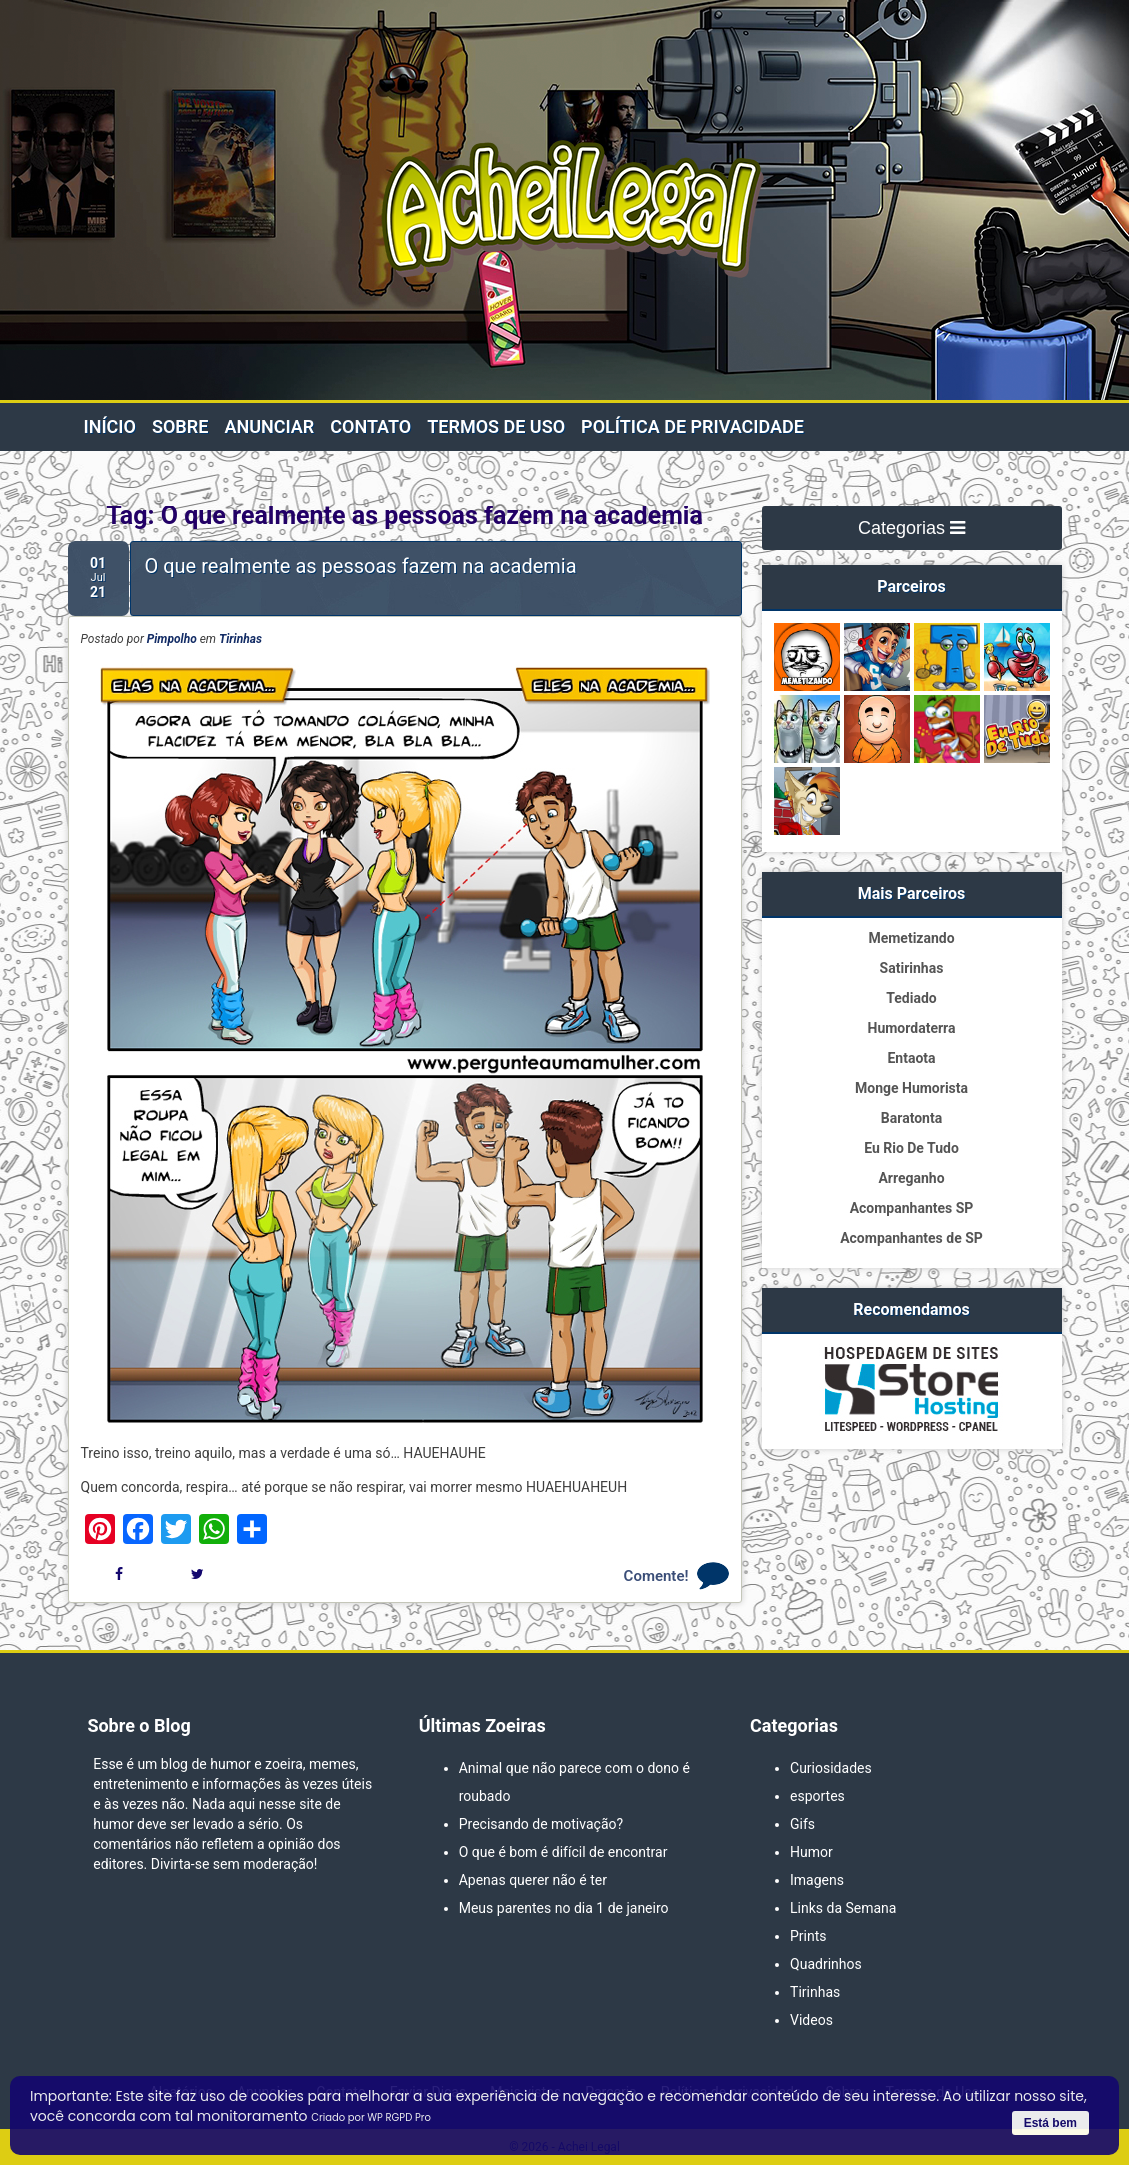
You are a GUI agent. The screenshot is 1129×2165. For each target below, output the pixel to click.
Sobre (180, 426)
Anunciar (269, 426)
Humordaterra (912, 1028)
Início (110, 426)
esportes (817, 1796)
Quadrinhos (826, 1964)
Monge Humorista (911, 1088)
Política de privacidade (692, 426)
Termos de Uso (496, 426)
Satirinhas (912, 968)
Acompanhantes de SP (911, 1238)
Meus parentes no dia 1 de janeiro (564, 1908)
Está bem (1050, 2123)
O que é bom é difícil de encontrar (563, 1852)
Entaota (911, 1058)
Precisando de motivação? (541, 1824)
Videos (811, 2020)
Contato (370, 426)
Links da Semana (843, 1908)
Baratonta (911, 1118)
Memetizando (911, 938)
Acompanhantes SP (912, 1208)
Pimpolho (172, 639)
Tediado (911, 998)
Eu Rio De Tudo (911, 1148)
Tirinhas (240, 639)
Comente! (656, 1576)
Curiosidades (831, 1768)
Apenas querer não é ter (533, 1880)
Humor (811, 1852)
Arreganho (911, 1178)
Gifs (802, 1824)
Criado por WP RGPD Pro (371, 2117)
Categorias (911, 528)
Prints (808, 1936)
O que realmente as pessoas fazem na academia (361, 566)
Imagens (817, 1880)
